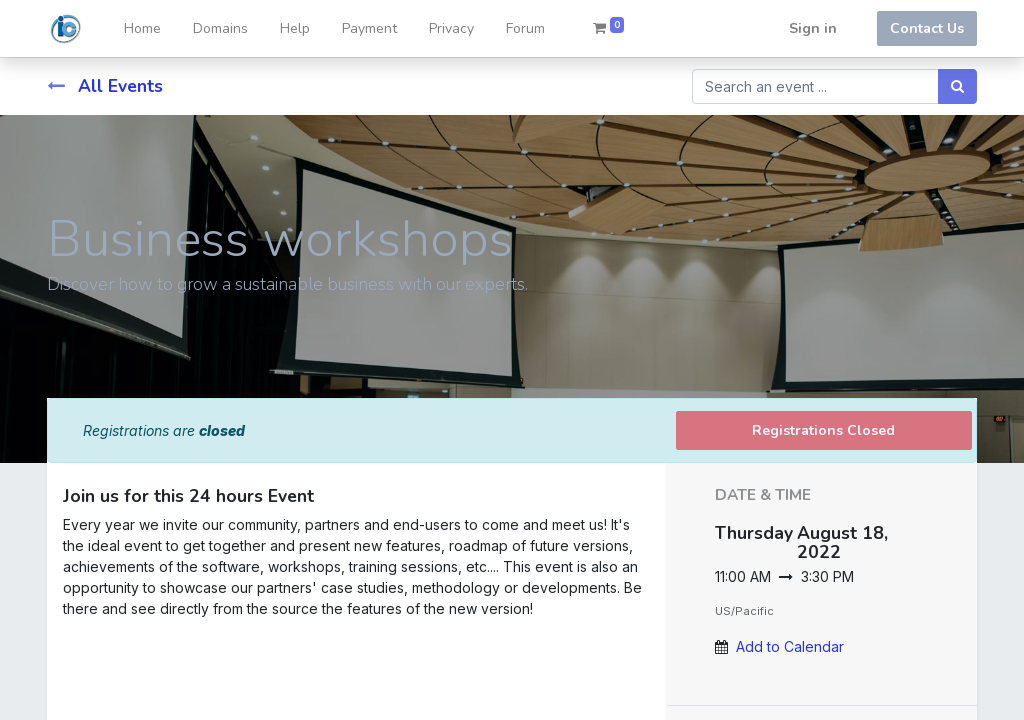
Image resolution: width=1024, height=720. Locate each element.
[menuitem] (142, 28)
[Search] (957, 86)
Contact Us (927, 28)
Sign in (813, 28)
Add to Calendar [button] (790, 646)
